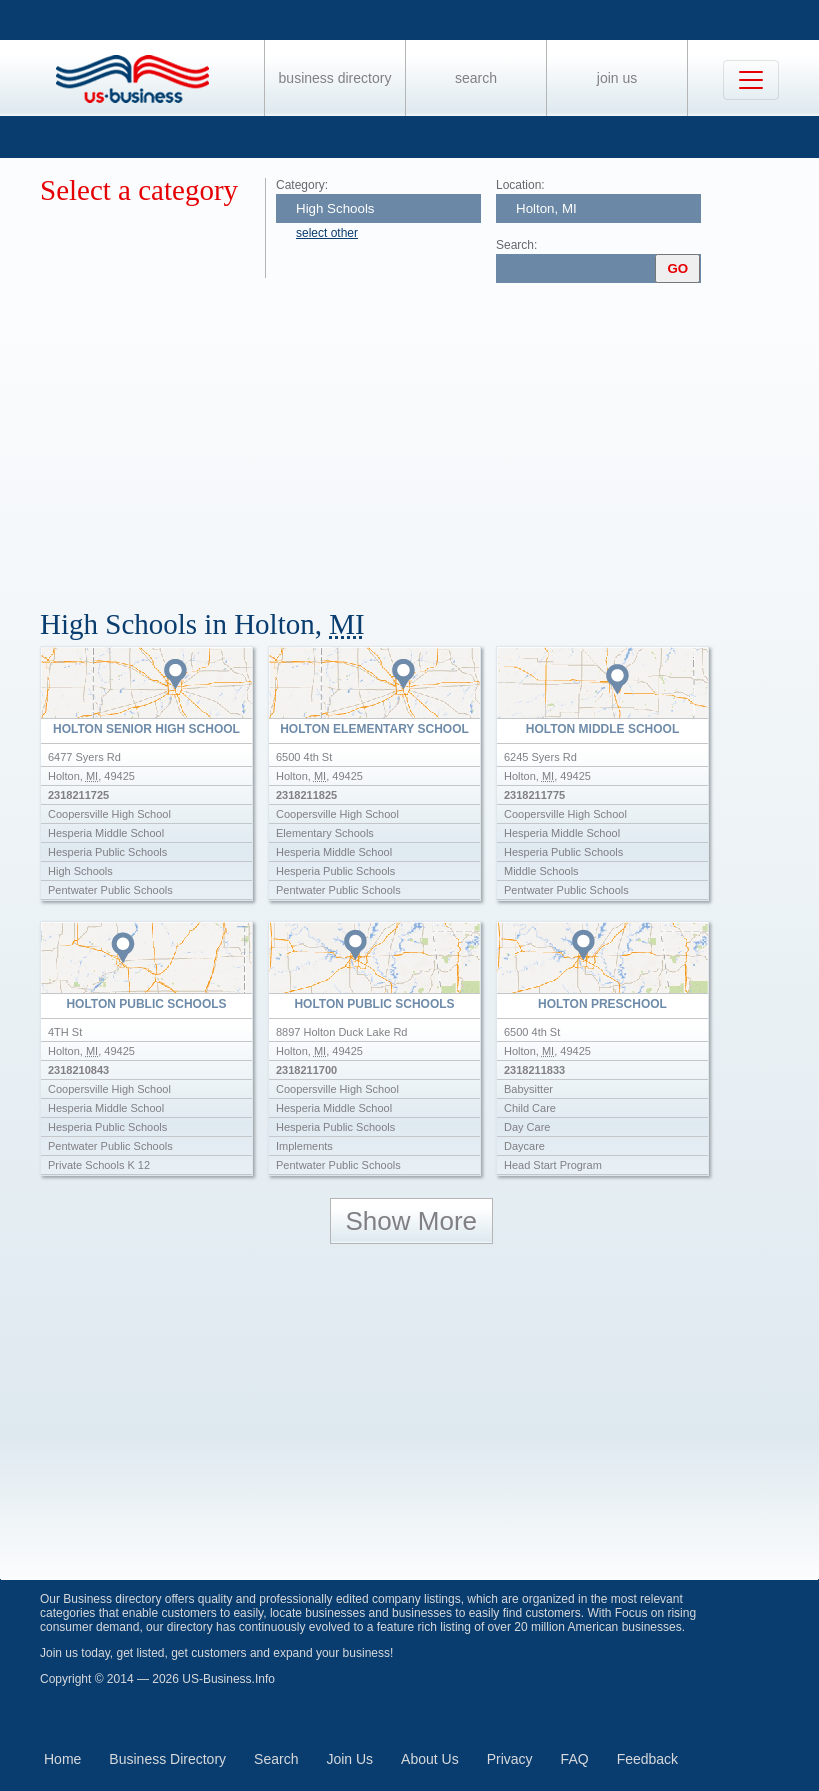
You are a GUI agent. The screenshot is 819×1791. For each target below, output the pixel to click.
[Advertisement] (429, 438)
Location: (520, 185)
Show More (412, 1221)
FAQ (575, 1759)
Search (476, 78)
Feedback (647, 1759)
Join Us (617, 78)
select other (327, 233)
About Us (430, 1759)
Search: (516, 245)
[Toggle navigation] (751, 80)
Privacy (510, 1759)
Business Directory (335, 78)
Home (62, 1759)
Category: (302, 185)
